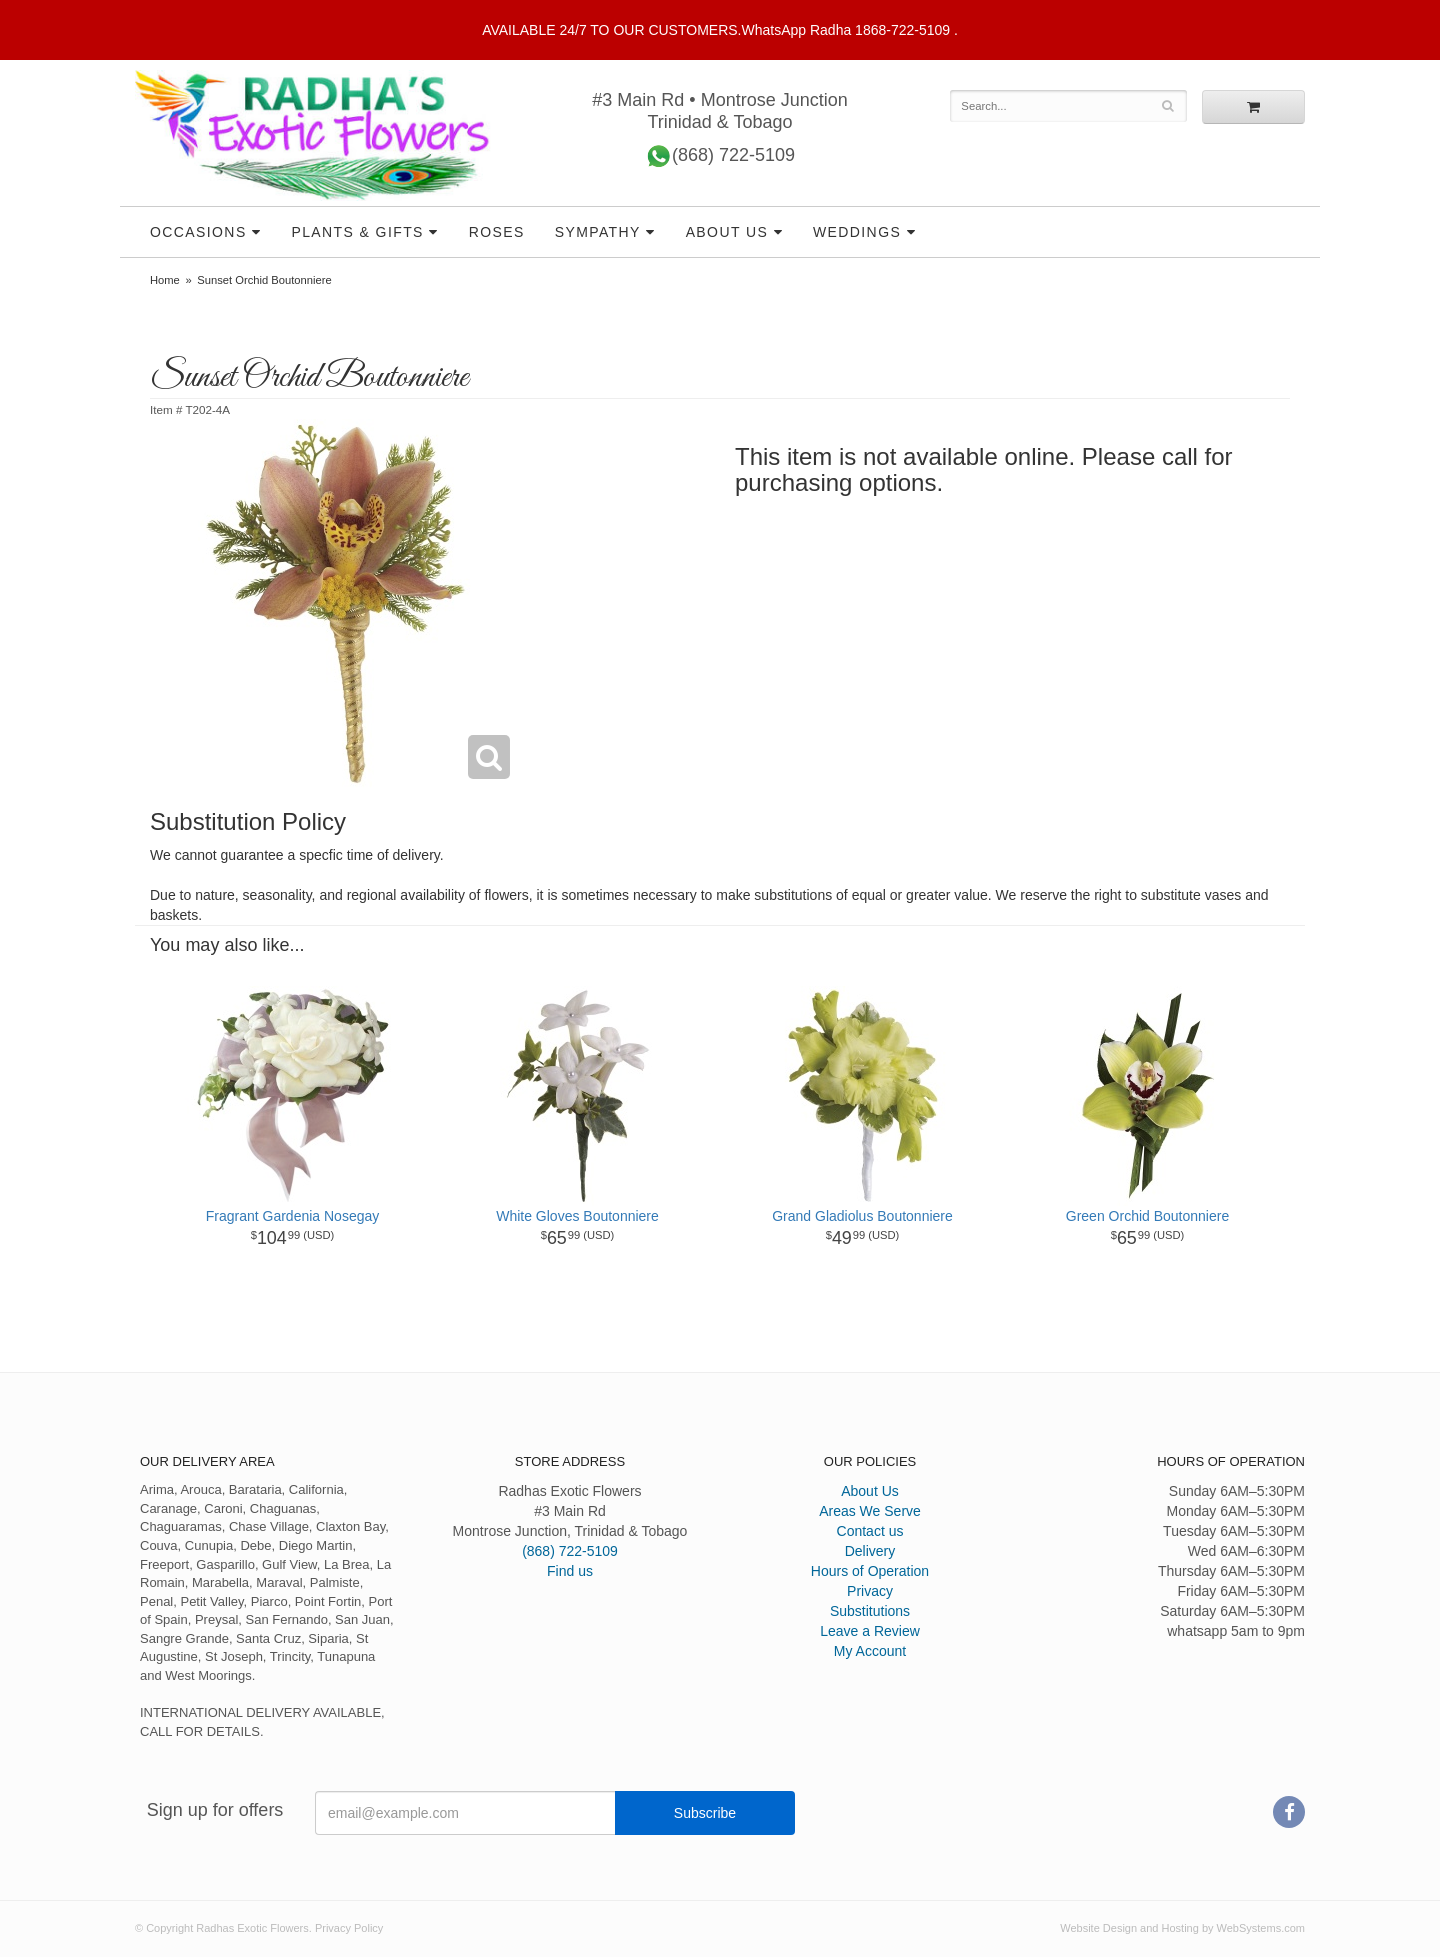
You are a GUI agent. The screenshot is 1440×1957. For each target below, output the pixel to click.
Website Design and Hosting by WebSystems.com (1182, 1928)
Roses (497, 232)
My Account (870, 1651)
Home (165, 280)
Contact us (870, 1531)
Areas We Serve (870, 1511)
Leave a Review (870, 1631)
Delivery (870, 1551)
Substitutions (870, 1611)
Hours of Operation (870, 1571)
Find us (570, 1571)
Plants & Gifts (357, 232)
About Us (727, 232)
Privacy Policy (349, 1928)
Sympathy (598, 232)
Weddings (857, 232)
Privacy (870, 1591)
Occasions (198, 232)
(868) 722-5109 (720, 156)
